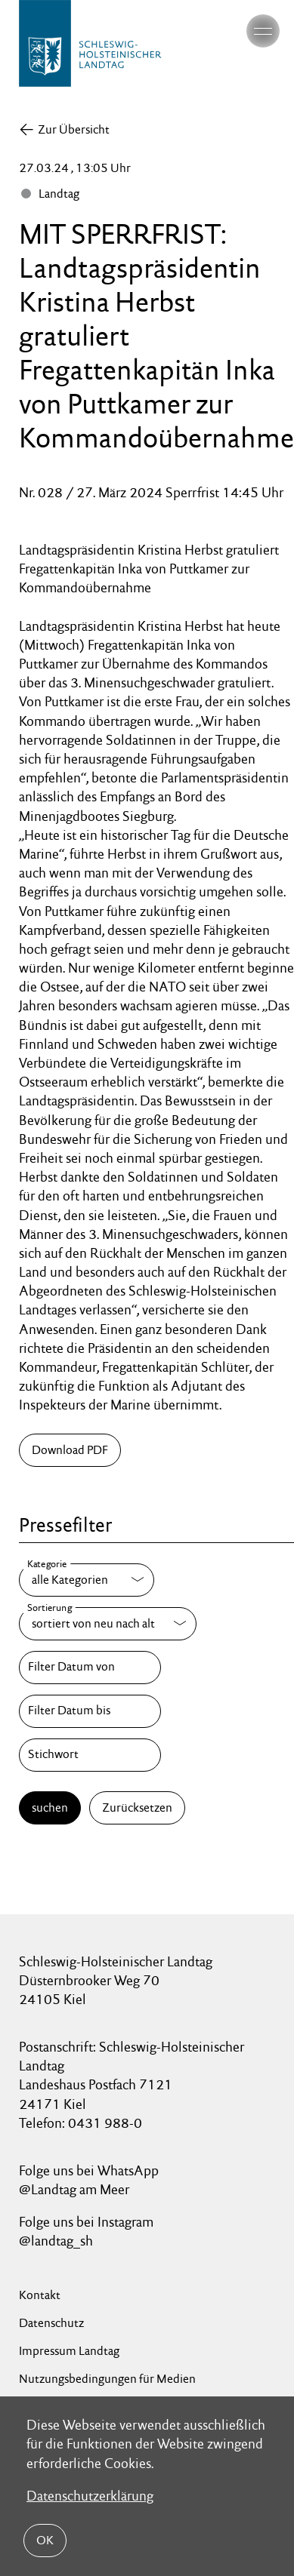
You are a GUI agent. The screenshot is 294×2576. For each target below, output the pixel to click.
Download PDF (70, 1450)
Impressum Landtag (69, 2351)
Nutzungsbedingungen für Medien (107, 2379)
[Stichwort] (90, 1755)
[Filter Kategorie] (86, 1580)
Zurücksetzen (137, 1807)
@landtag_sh (56, 2241)
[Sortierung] (108, 1623)
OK (45, 2540)
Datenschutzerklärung (89, 2496)
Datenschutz (51, 2323)
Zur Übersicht (74, 129)
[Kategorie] (86, 1580)
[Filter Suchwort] (90, 1755)
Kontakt (39, 2295)
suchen (50, 1807)
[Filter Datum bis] (90, 1711)
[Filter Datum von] (90, 1667)
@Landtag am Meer (74, 2189)
